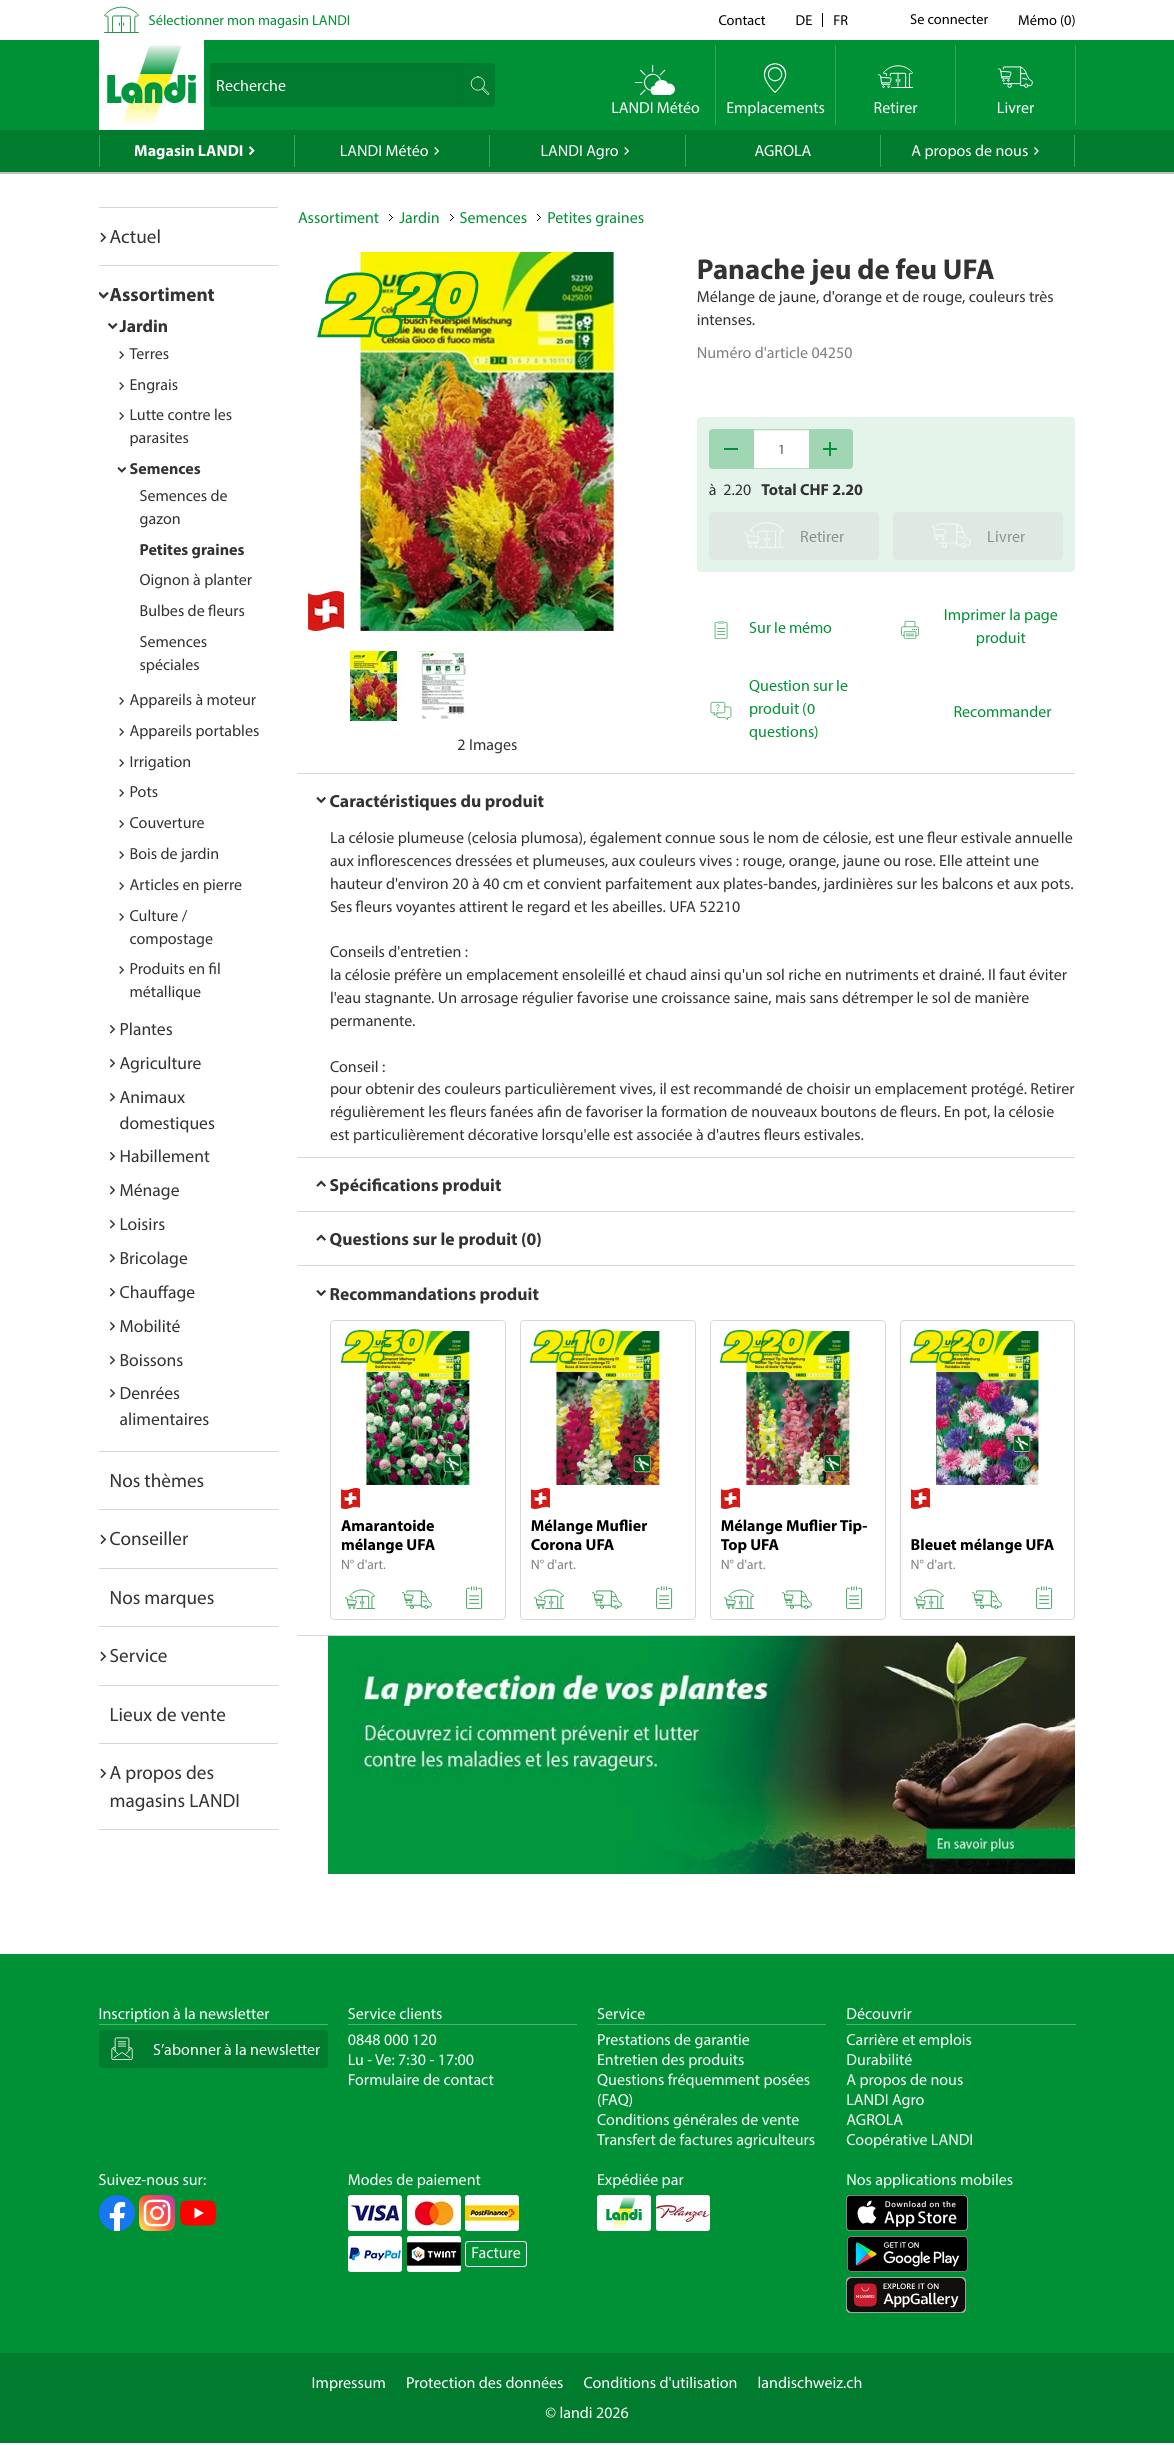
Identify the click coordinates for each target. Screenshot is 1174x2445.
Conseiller (149, 1538)
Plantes (146, 1028)
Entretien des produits (670, 2060)
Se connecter (949, 20)
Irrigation (161, 762)
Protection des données (485, 2383)
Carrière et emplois (909, 2040)
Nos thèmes (157, 1480)
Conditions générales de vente (698, 2120)
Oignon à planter (196, 580)
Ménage (150, 1189)
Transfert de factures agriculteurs (706, 2140)
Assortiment (162, 294)
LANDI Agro (579, 151)
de (804, 19)
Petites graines (192, 550)
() (1046, 19)
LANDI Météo (384, 151)
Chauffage (158, 1291)
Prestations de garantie (673, 2040)
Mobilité (150, 1325)
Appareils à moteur (193, 700)
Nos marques (162, 1597)
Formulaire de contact (421, 2080)
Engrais (154, 385)
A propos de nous (969, 151)
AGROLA (782, 151)
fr (840, 19)
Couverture (167, 823)
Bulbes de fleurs (192, 611)
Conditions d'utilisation (660, 2383)
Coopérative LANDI (909, 2140)
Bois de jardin (175, 854)
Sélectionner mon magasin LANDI (250, 19)
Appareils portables (195, 731)
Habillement (165, 1155)
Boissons (152, 1359)
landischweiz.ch (810, 2383)
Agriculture (161, 1062)
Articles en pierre (186, 885)
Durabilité (879, 2060)
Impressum (349, 2383)
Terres (150, 354)
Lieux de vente (168, 1714)
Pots (144, 792)
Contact (741, 19)
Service (139, 1655)
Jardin (144, 325)
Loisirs (143, 1223)
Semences (165, 469)
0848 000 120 (392, 2040)
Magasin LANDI (188, 151)
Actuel (135, 236)
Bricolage (154, 1257)
